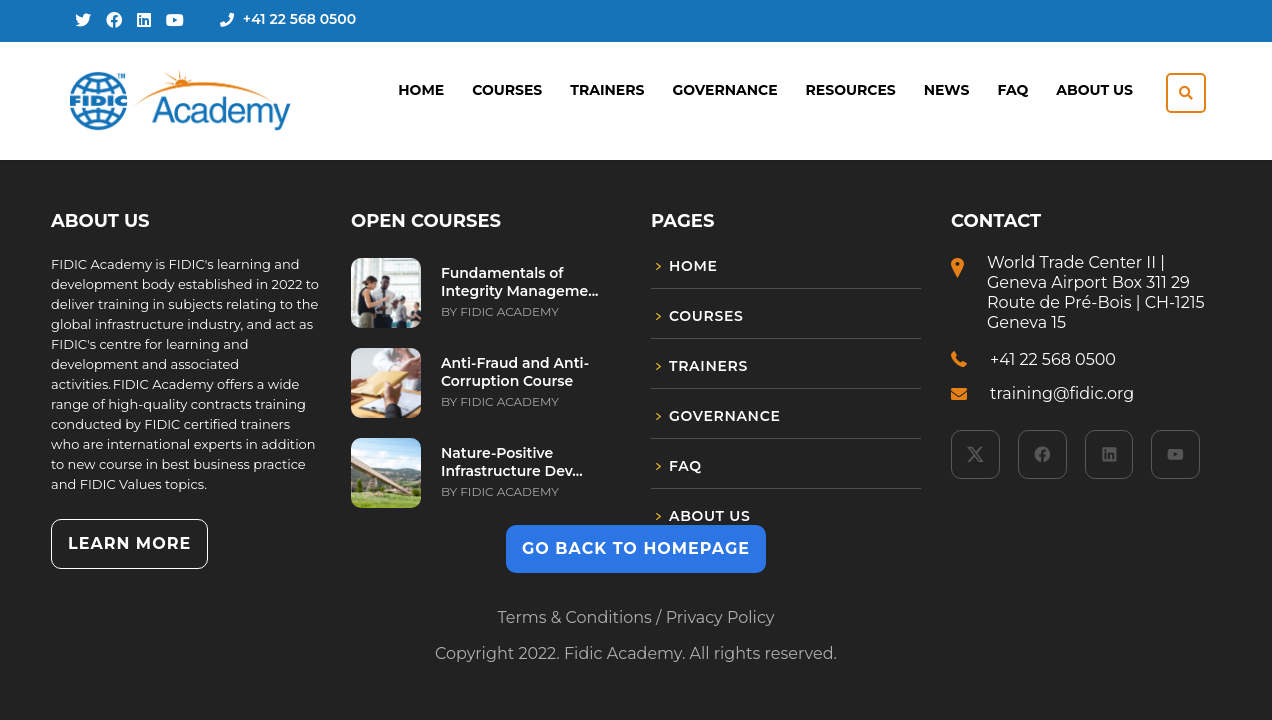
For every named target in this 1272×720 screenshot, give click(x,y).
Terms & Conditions (574, 617)
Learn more (129, 543)
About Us (1094, 90)
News (947, 90)
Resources (851, 90)
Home (421, 90)
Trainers (607, 90)
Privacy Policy (720, 617)
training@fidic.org (1062, 393)
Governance (724, 90)
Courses (507, 90)
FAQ (1012, 90)
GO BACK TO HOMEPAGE (636, 548)
